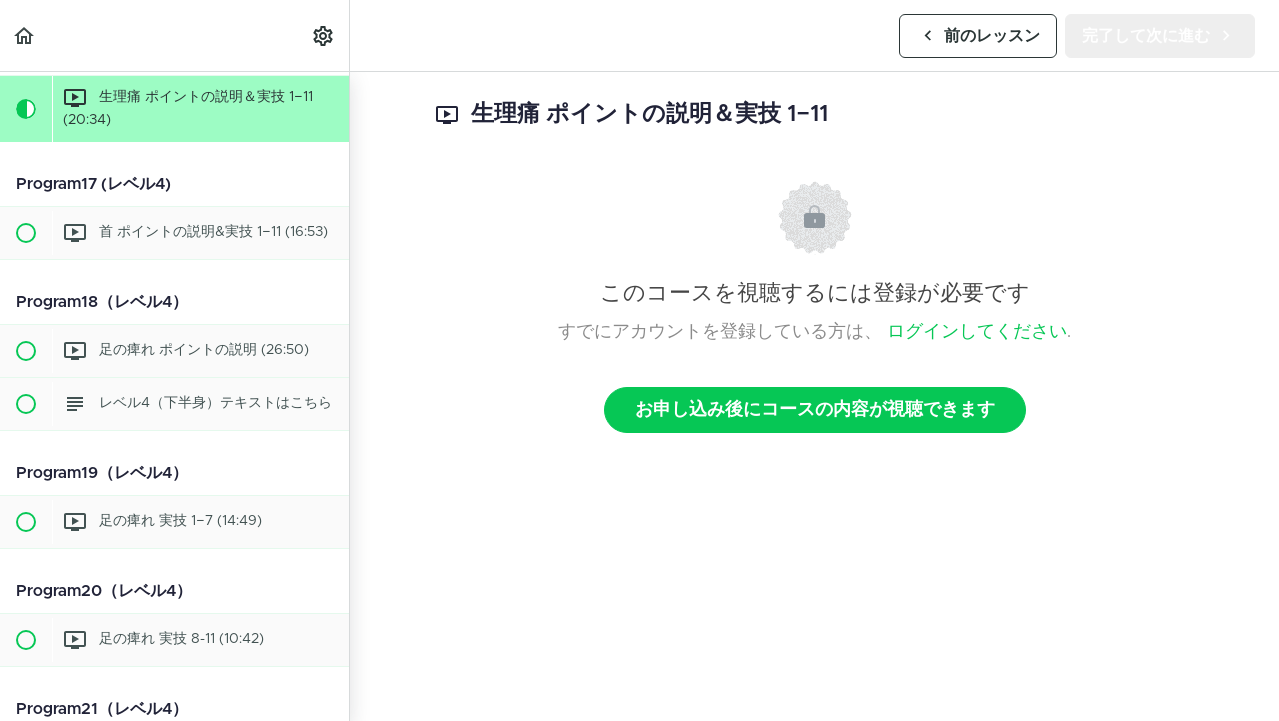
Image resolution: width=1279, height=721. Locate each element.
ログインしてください (977, 332)
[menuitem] (324, 35)
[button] (25, 35)
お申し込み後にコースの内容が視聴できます (815, 410)
